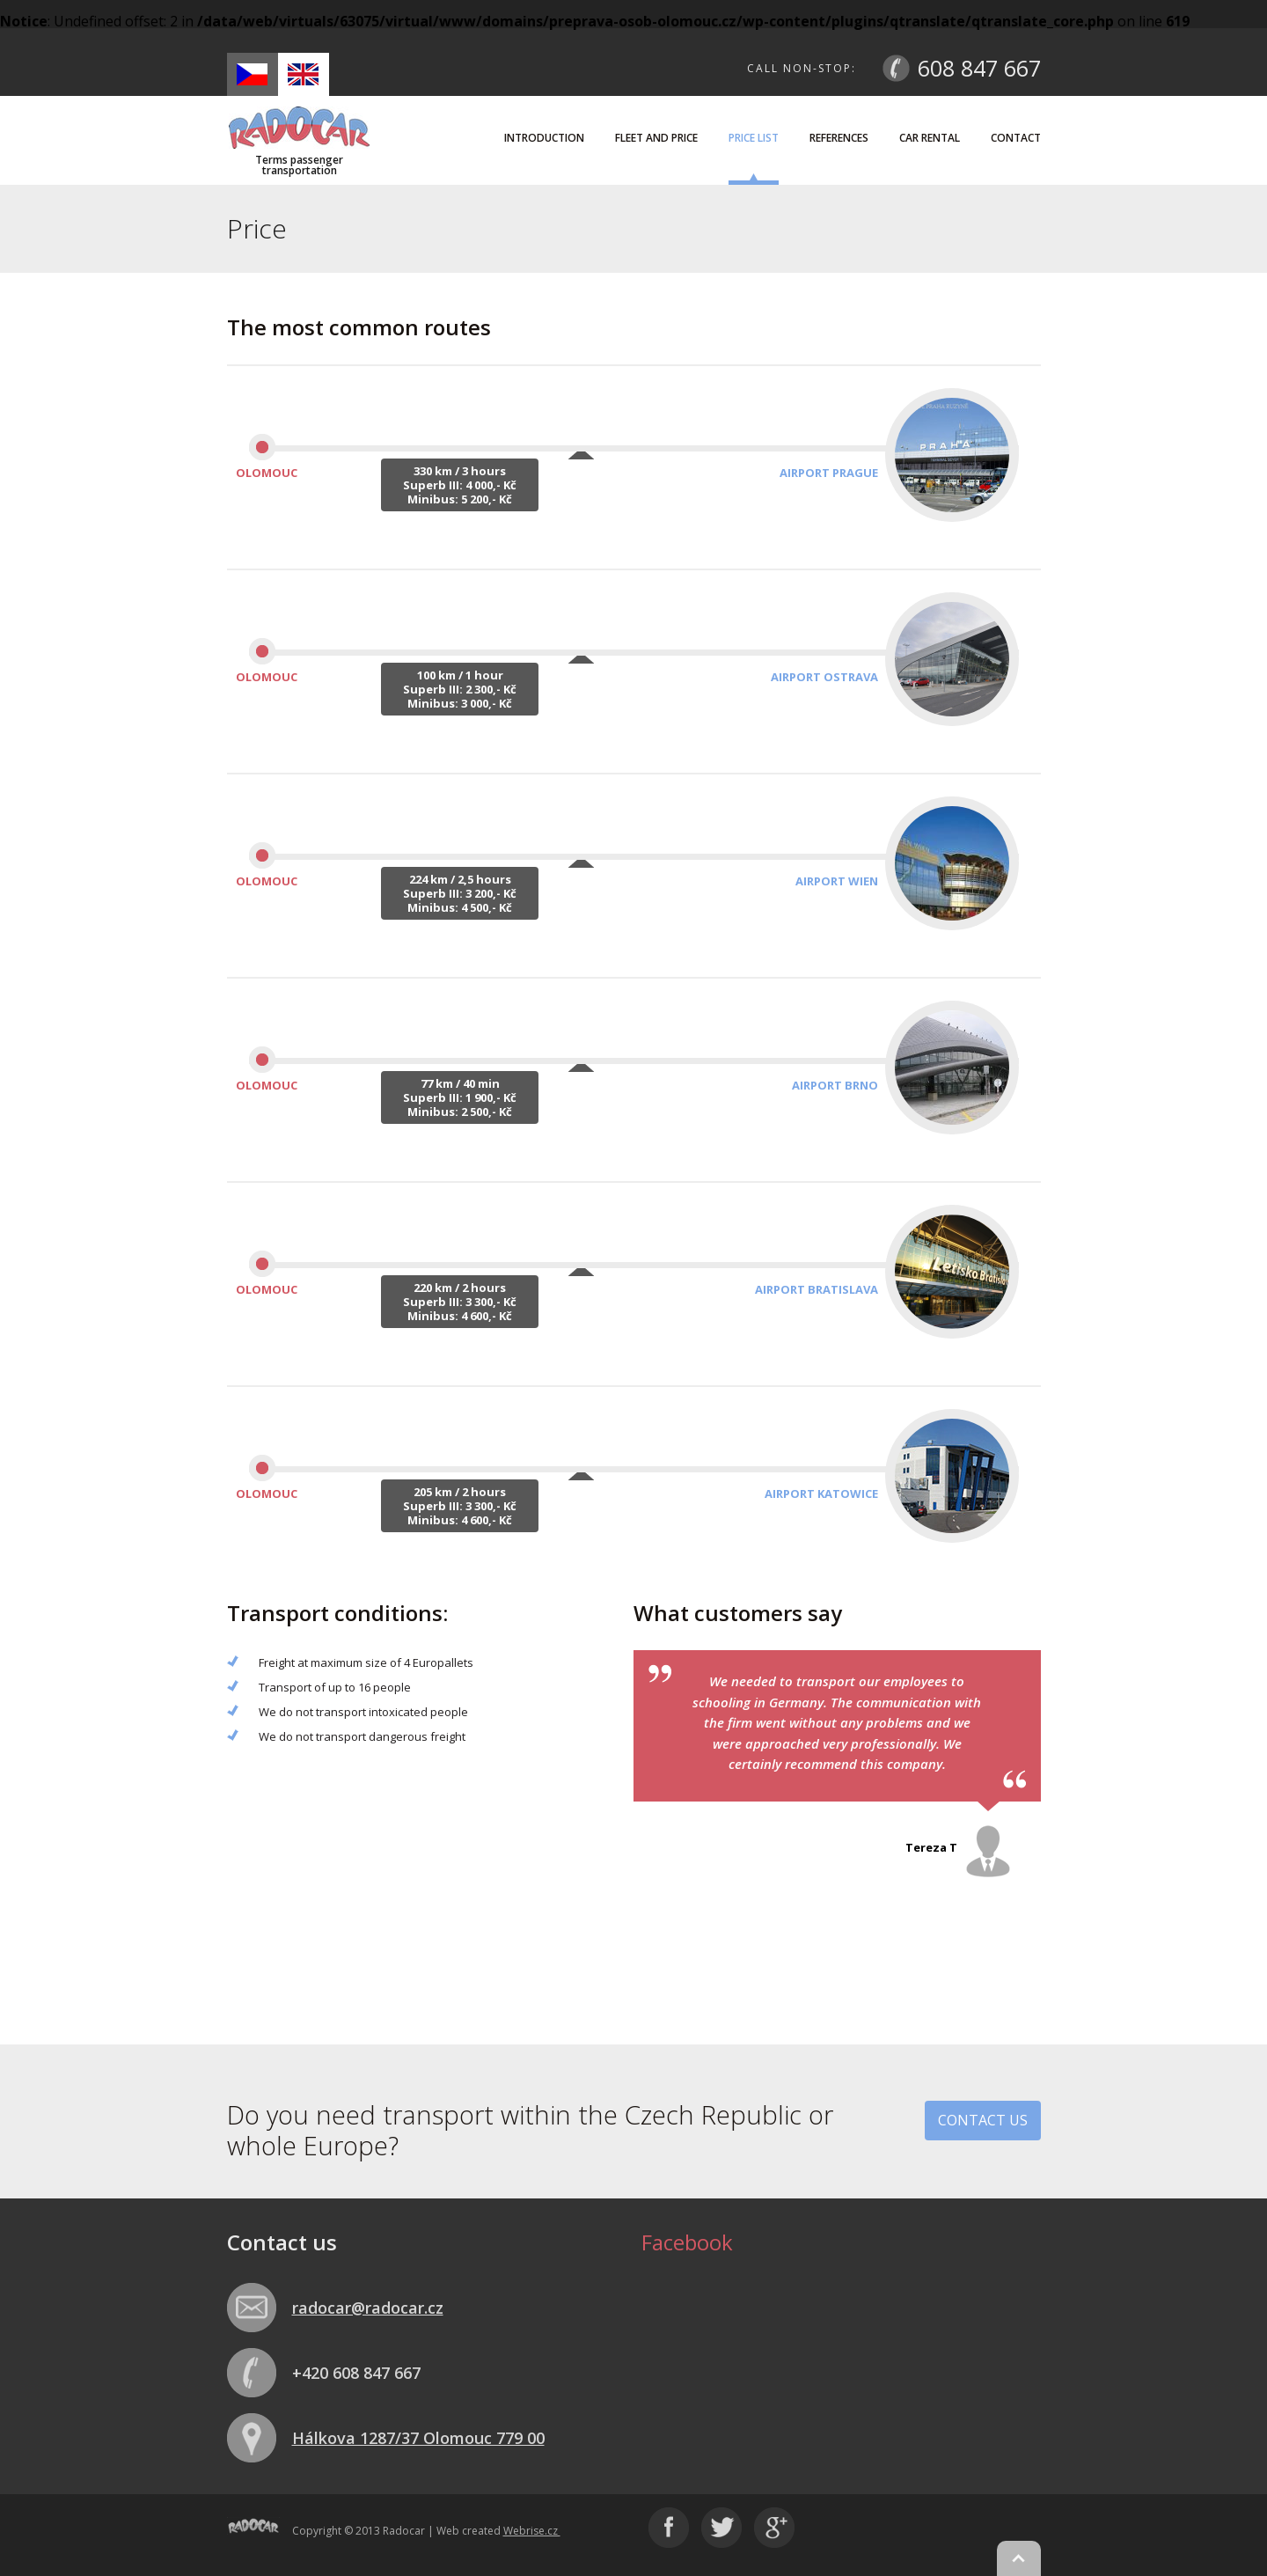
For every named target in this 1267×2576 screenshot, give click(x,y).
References (838, 137)
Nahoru (1019, 2558)
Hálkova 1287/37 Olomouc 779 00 (418, 2437)
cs (252, 74)
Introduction (544, 137)
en (303, 74)
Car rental (929, 137)
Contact (1016, 137)
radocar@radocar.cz (367, 2307)
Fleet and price (656, 137)
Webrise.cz (531, 2530)
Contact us (983, 2120)
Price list (754, 137)
